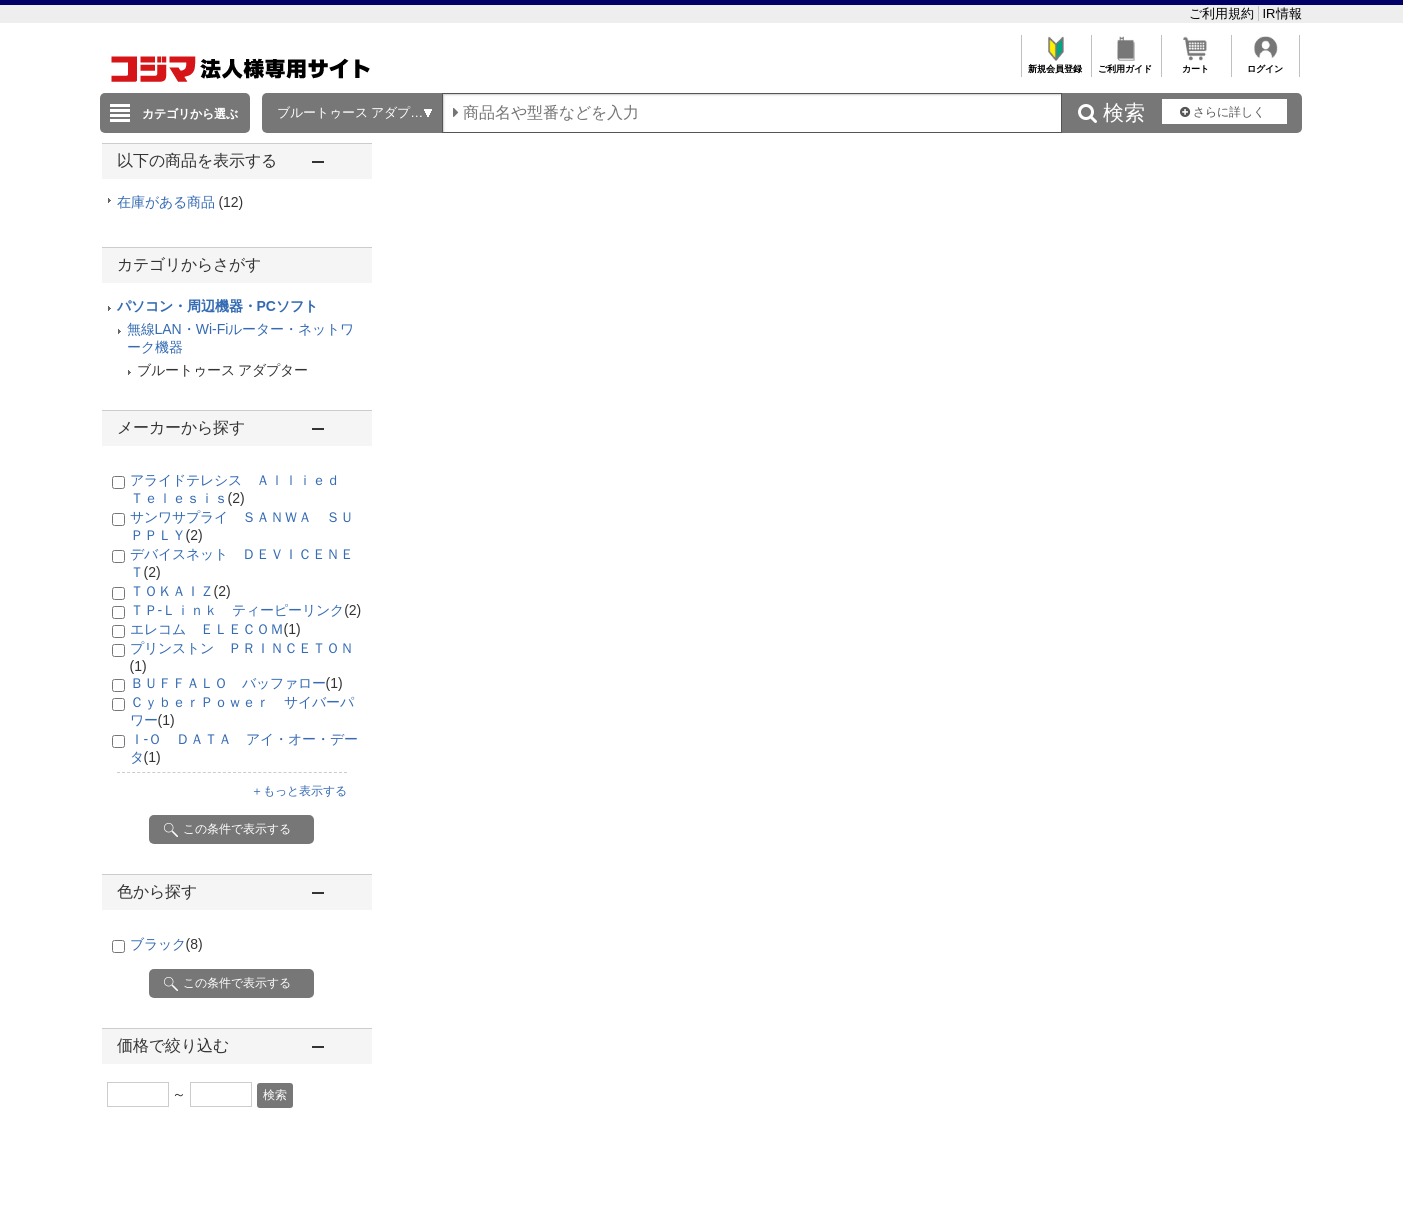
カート (1195, 63)
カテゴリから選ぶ (190, 114)
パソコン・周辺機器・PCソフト (217, 306)
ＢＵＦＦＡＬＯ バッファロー (236, 683)
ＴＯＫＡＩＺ (180, 591)
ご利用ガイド (1125, 63)
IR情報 (1282, 13)
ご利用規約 (1223, 13)
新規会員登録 (1055, 63)
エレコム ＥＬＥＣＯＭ (215, 629)
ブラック (166, 944)
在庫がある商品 (180, 202)
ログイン (1265, 63)
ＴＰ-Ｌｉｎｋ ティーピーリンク (246, 610)
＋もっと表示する (299, 791)
